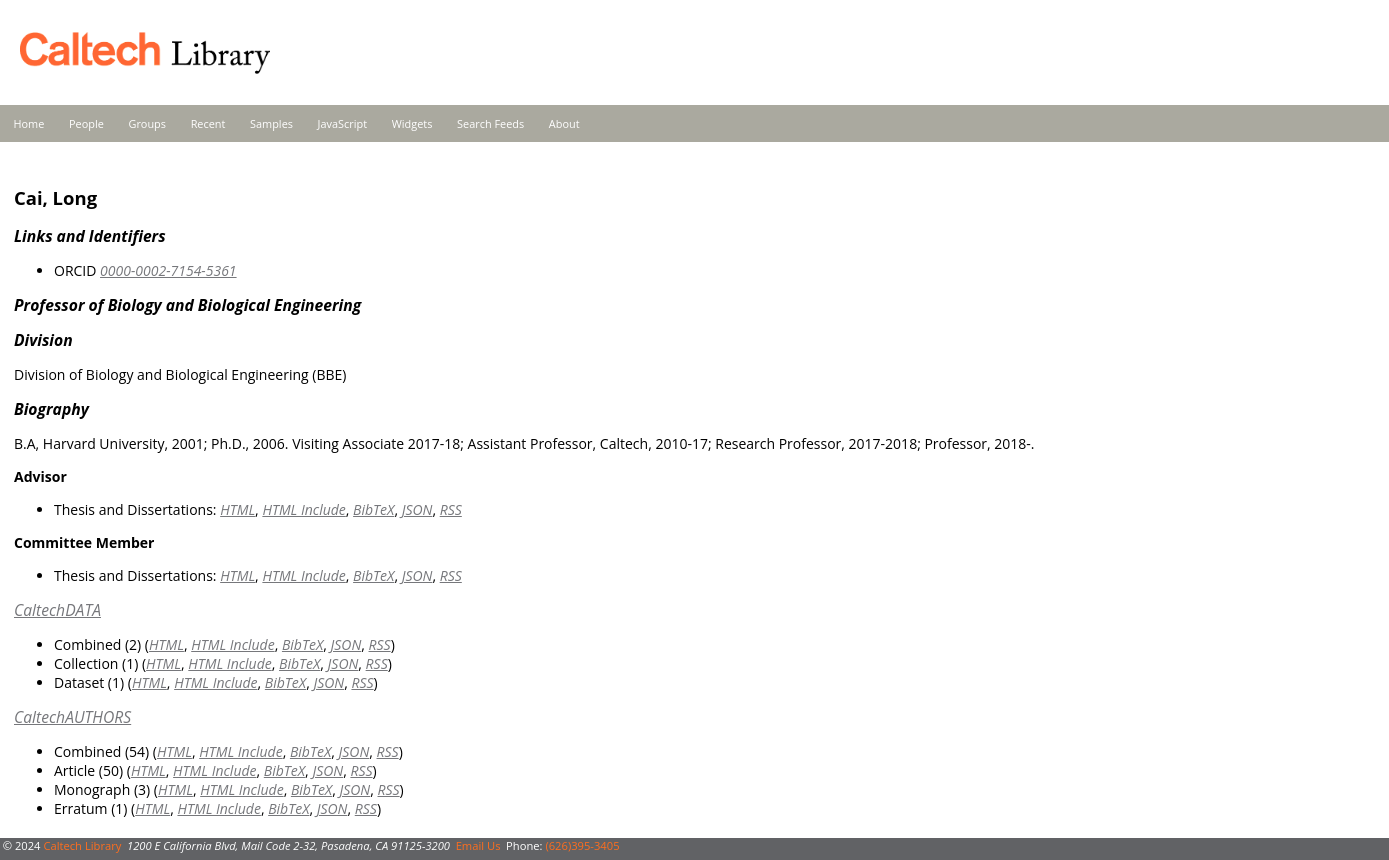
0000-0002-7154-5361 (168, 270)
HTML (237, 509)
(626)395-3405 (582, 845)
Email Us (478, 845)
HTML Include (303, 509)
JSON (417, 509)
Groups (147, 123)
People (86, 123)
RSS (451, 509)
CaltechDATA (57, 610)
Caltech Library (82, 845)
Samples (271, 123)
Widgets (412, 123)
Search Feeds (490, 123)
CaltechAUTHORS (72, 717)
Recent (208, 123)
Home (29, 123)
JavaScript (342, 123)
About (564, 123)
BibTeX (373, 509)
